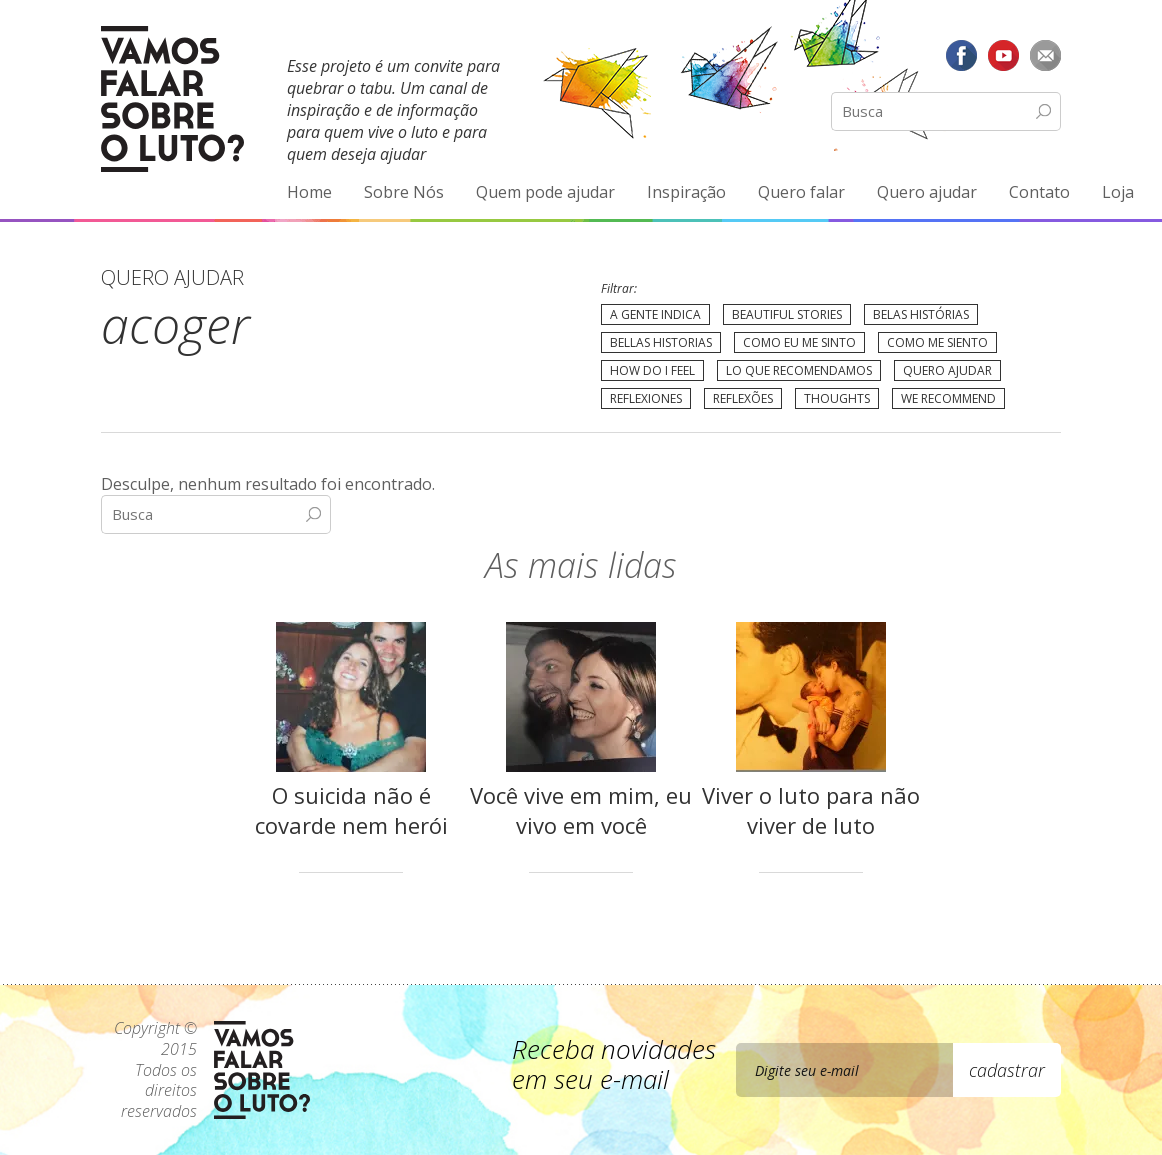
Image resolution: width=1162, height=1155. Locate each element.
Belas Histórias (921, 314)
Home (309, 192)
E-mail (1045, 55)
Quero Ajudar (947, 370)
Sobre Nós (404, 192)
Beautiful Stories (787, 314)
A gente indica (655, 314)
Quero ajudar (927, 192)
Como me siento (937, 342)
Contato (1039, 192)
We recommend (948, 398)
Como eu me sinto (799, 342)
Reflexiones (646, 398)
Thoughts (837, 398)
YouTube (1003, 55)
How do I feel (652, 370)
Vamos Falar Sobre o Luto (172, 99)
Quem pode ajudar (545, 192)
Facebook (962, 55)
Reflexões (743, 398)
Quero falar (801, 192)
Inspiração (686, 192)
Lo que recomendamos (799, 370)
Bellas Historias (661, 342)
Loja (1118, 192)
